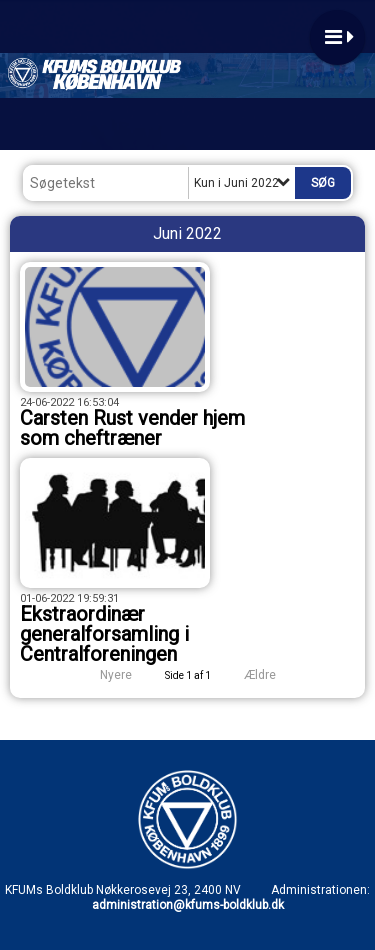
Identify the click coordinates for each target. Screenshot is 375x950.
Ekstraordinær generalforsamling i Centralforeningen (104, 634)
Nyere (104, 675)
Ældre (273, 675)
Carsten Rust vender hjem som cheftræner (132, 428)
